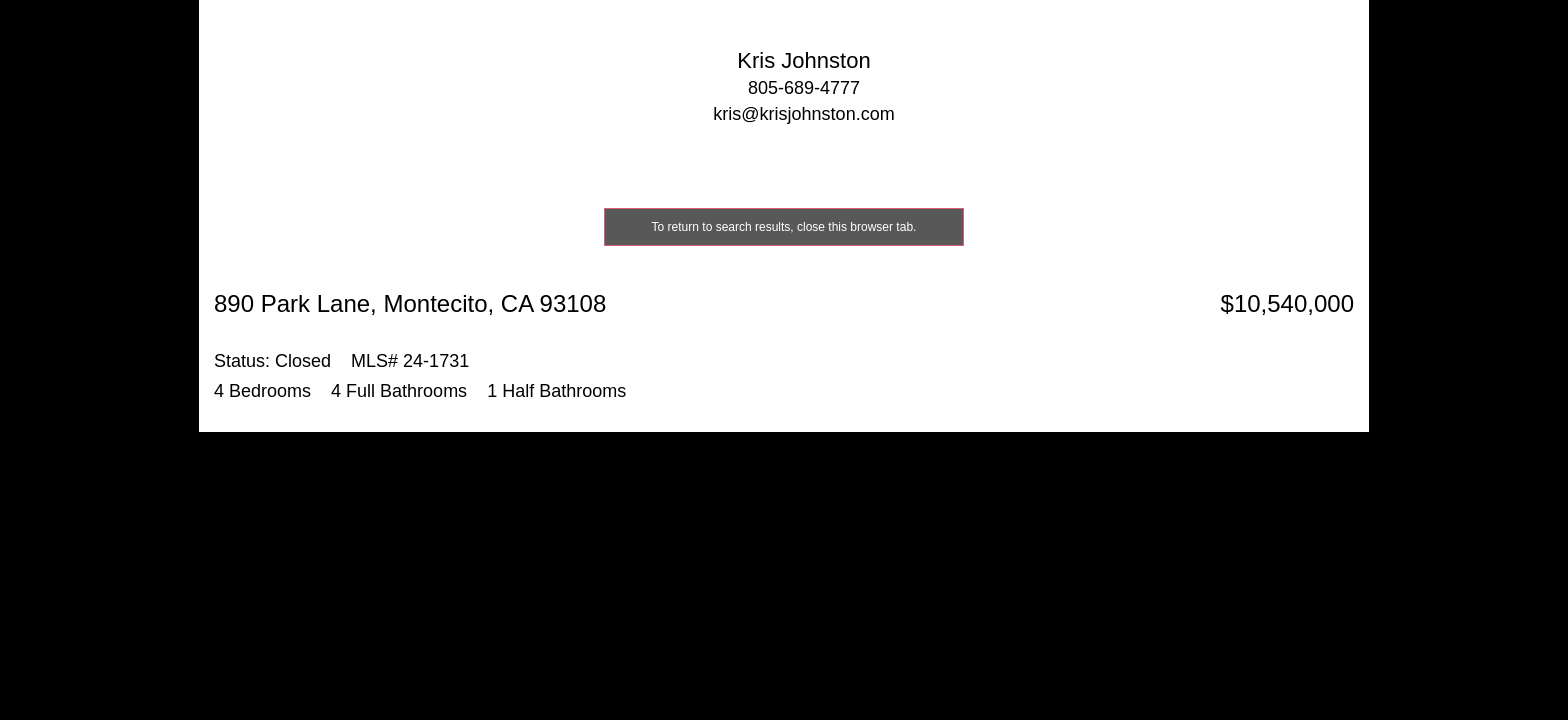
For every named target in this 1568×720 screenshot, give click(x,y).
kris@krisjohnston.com (803, 114)
